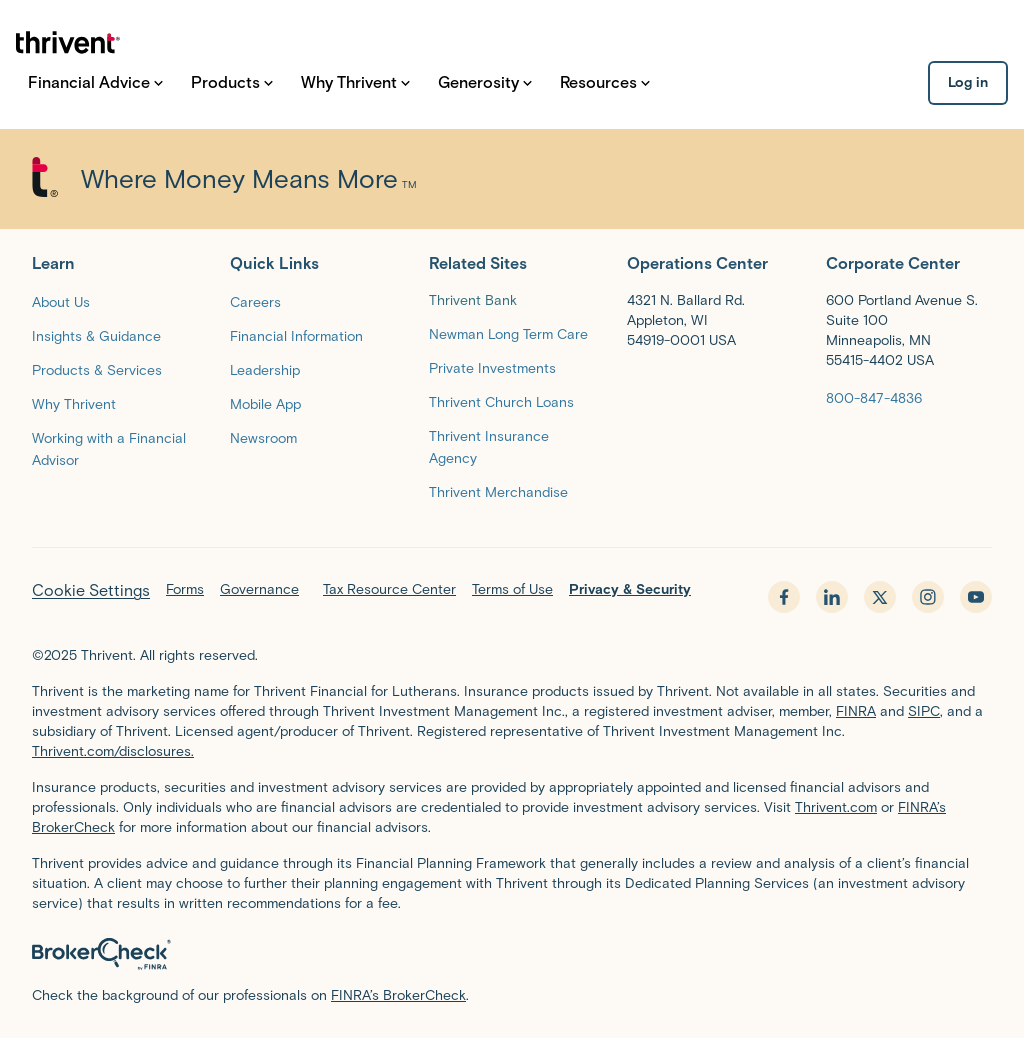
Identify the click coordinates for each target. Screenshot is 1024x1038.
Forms (185, 589)
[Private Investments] (492, 367)
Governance (259, 589)
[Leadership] (265, 369)
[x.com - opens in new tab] (880, 597)
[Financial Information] (296, 335)
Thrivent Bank (473, 300)
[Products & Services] (97, 369)
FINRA (856, 711)
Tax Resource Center (389, 589)
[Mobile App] (265, 403)
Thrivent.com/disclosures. (113, 751)
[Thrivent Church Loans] (501, 401)
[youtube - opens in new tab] (976, 597)
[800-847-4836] (874, 397)
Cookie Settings (91, 590)
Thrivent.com (836, 807)
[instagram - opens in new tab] (928, 597)
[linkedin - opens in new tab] (832, 597)
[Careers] (255, 301)
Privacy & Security (630, 589)
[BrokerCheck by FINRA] (512, 954)
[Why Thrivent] (74, 403)
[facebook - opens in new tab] (784, 597)
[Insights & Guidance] (96, 335)
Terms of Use (512, 589)
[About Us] (61, 301)
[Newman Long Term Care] (508, 333)
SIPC (924, 711)
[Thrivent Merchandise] (498, 491)
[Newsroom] (263, 437)
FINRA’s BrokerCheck (398, 995)
